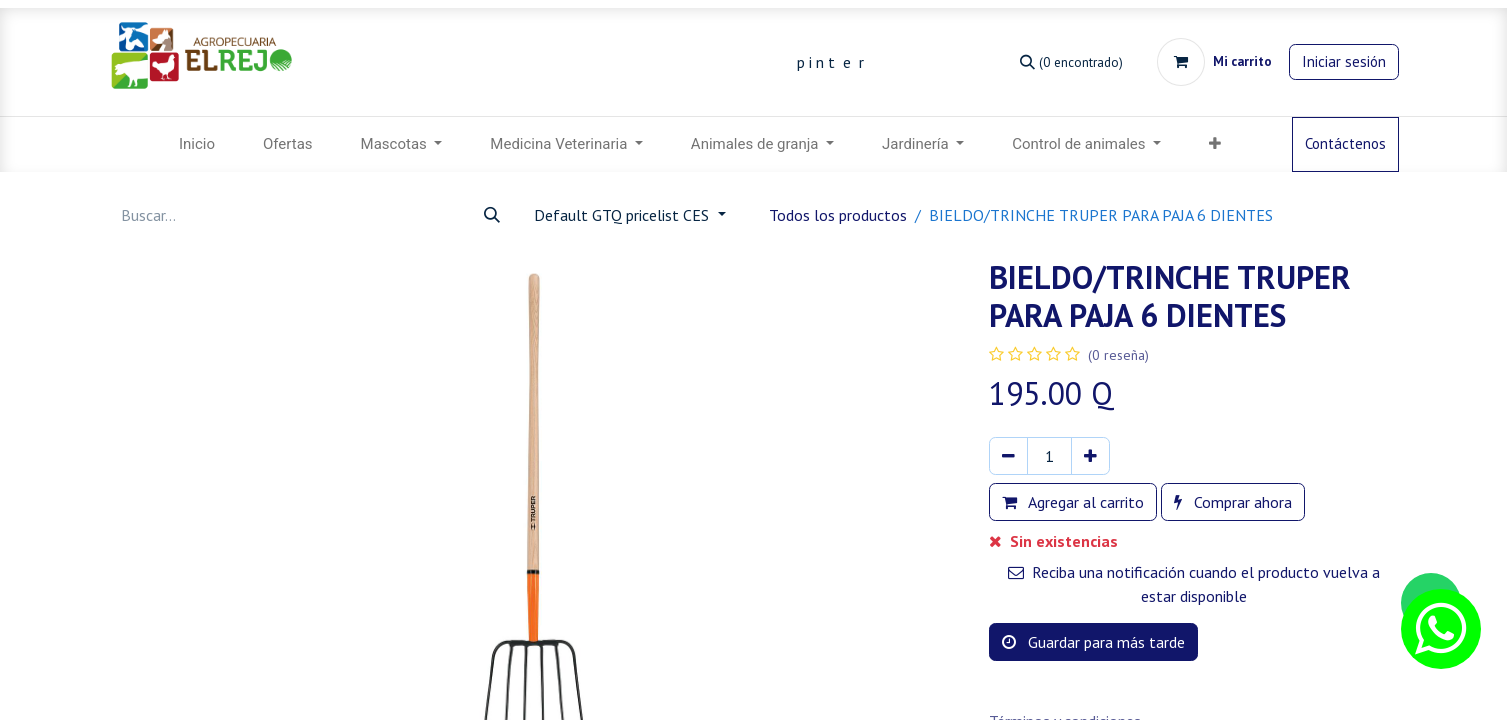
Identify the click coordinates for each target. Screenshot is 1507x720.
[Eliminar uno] (1008, 456)
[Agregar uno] (1090, 456)
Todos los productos (838, 215)
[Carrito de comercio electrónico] (1214, 62)
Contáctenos (1345, 143)
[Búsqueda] (1071, 61)
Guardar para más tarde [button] (1093, 642)
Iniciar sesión (1344, 61)
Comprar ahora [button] (1233, 502)
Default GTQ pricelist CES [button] (623, 215)
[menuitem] (197, 144)
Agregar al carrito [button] (1073, 502)
